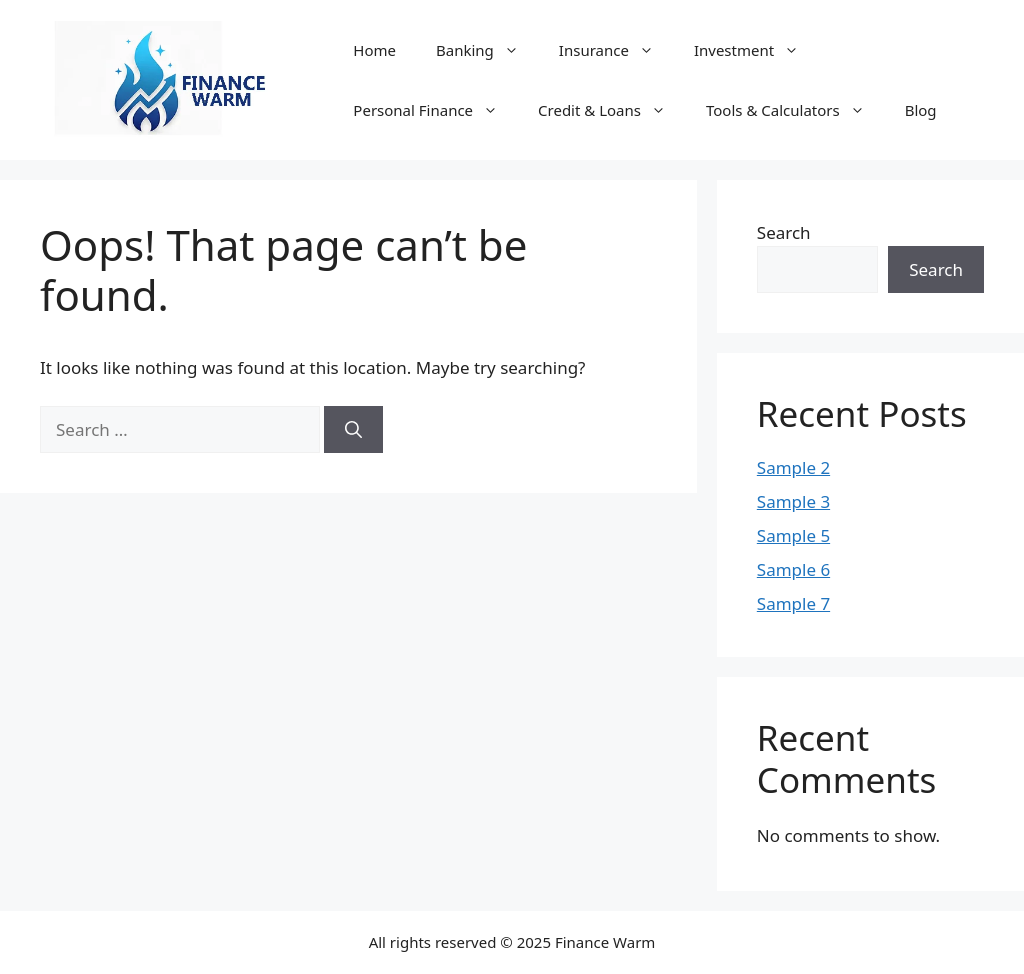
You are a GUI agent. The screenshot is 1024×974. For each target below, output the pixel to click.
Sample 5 (793, 535)
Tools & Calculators (795, 110)
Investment (756, 50)
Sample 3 (793, 501)
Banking (487, 50)
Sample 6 (793, 569)
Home (374, 50)
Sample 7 (793, 603)
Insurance (616, 50)
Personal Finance (435, 110)
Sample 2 (793, 467)
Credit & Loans (612, 110)
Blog (921, 110)
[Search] (353, 430)
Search (784, 232)
